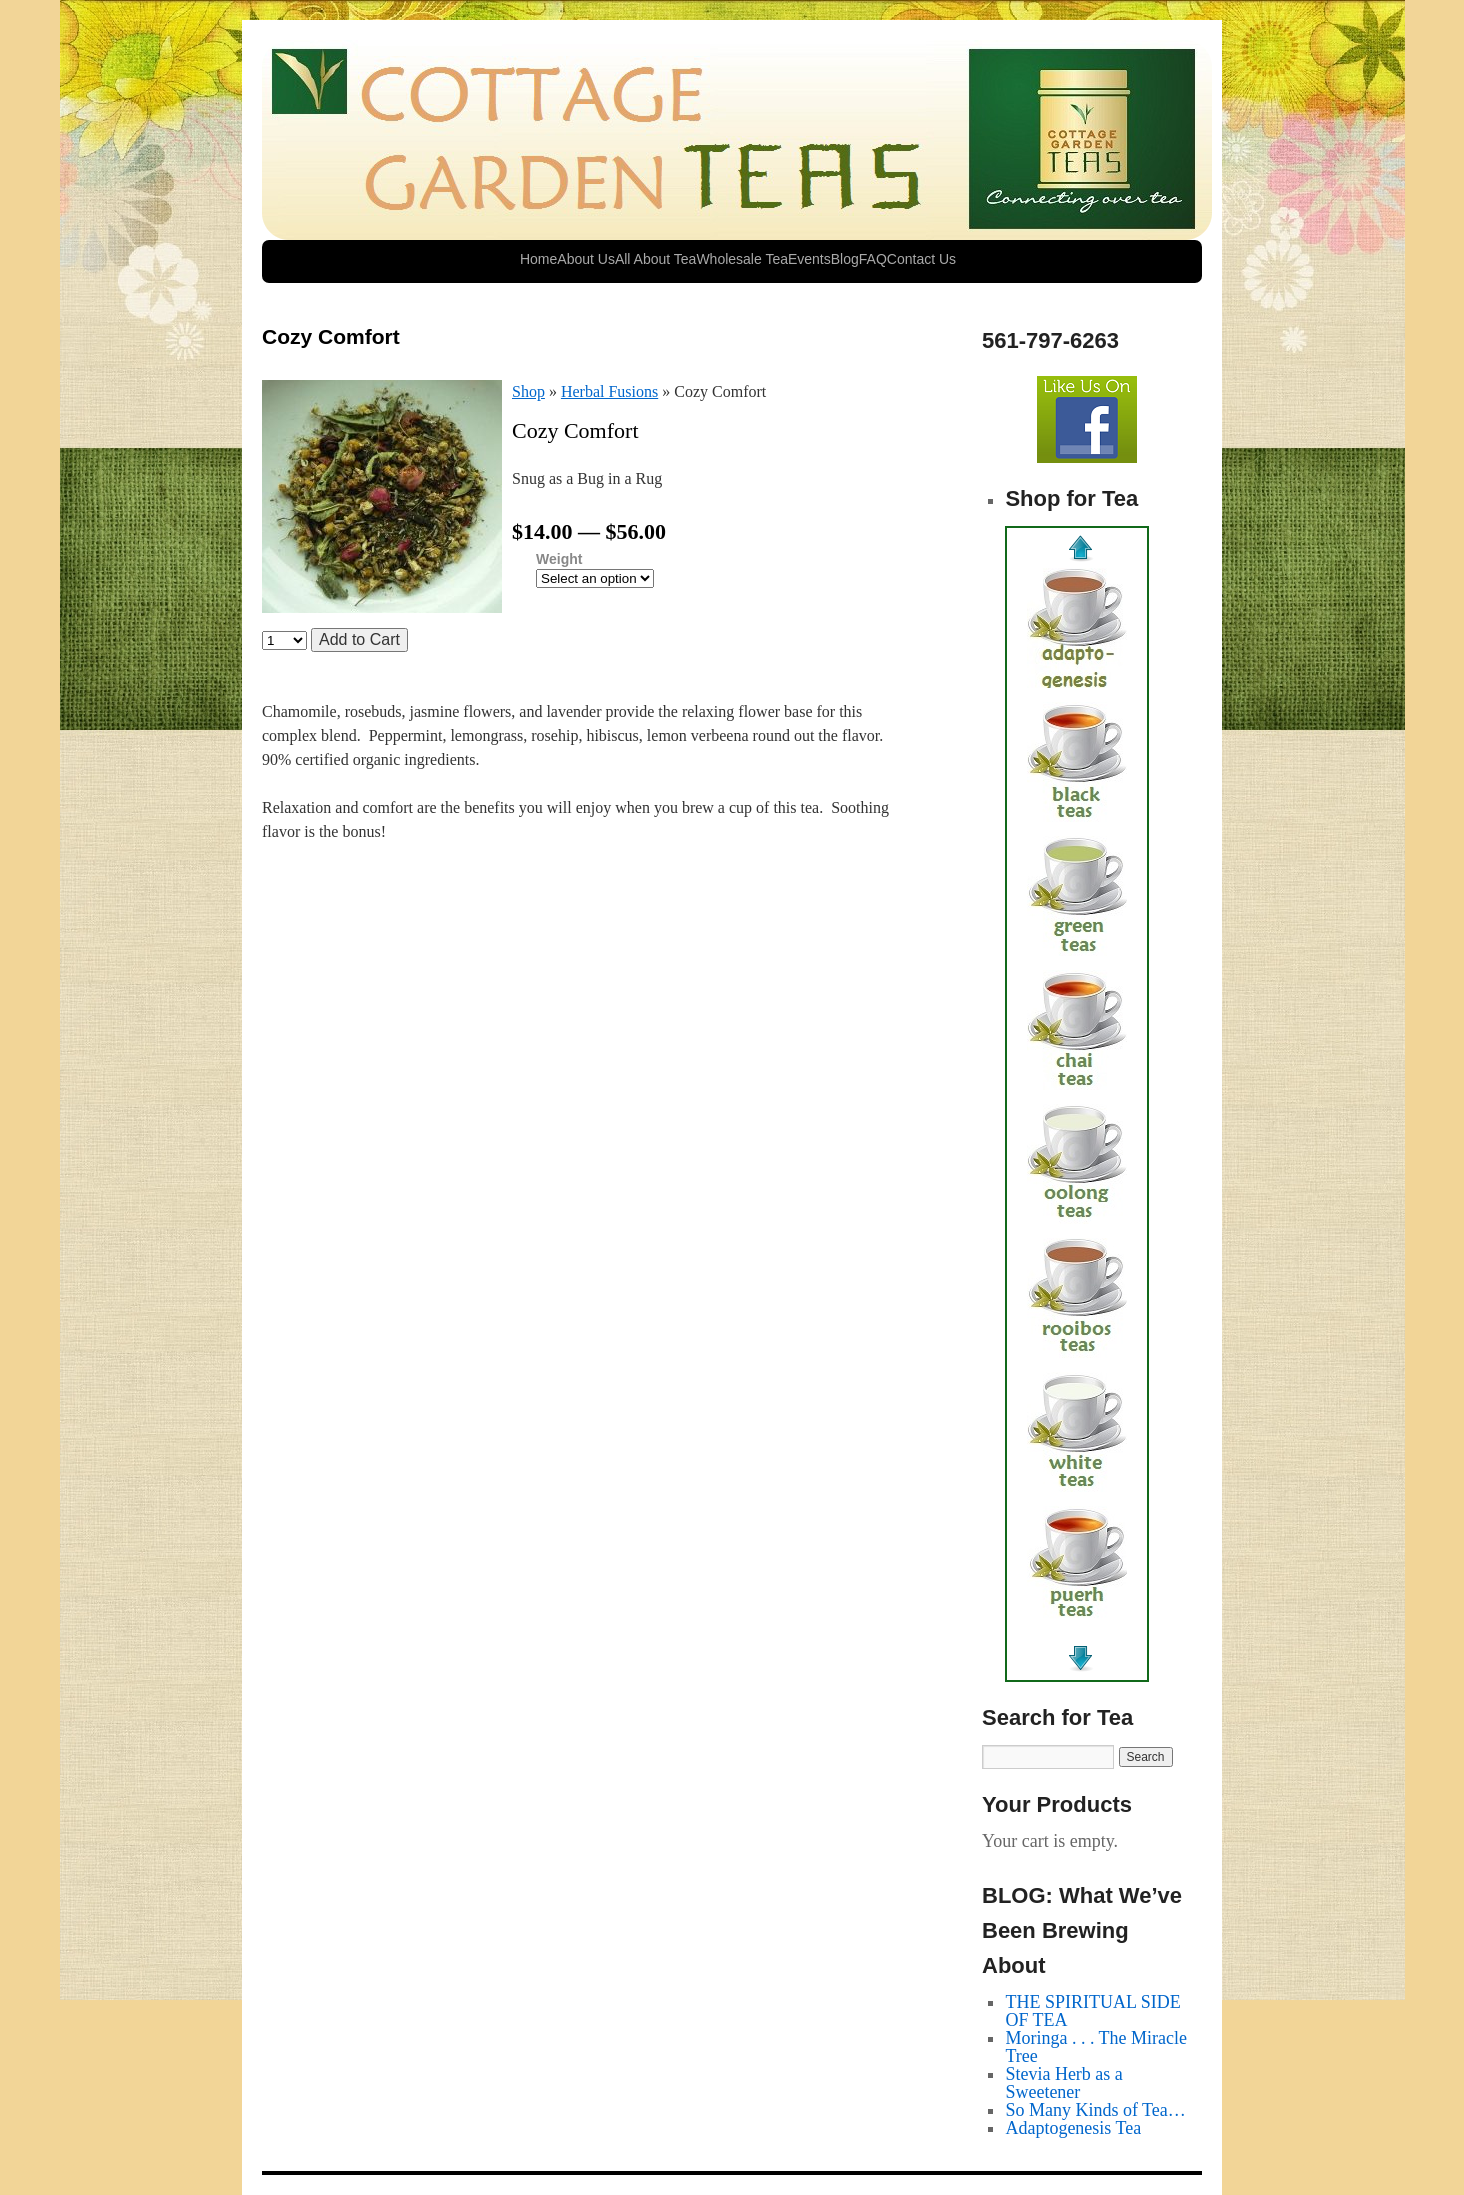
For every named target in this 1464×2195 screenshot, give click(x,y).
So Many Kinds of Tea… (1095, 2110)
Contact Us (921, 259)
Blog (845, 259)
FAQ (873, 259)
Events (809, 259)
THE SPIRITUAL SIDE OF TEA (1092, 2011)
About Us (586, 259)
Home (538, 259)
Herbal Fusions (609, 391)
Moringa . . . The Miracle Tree (1096, 2047)
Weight (559, 559)
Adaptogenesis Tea (1073, 2128)
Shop (528, 391)
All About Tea (655, 259)
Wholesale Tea (742, 259)
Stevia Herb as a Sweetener (1063, 2083)
